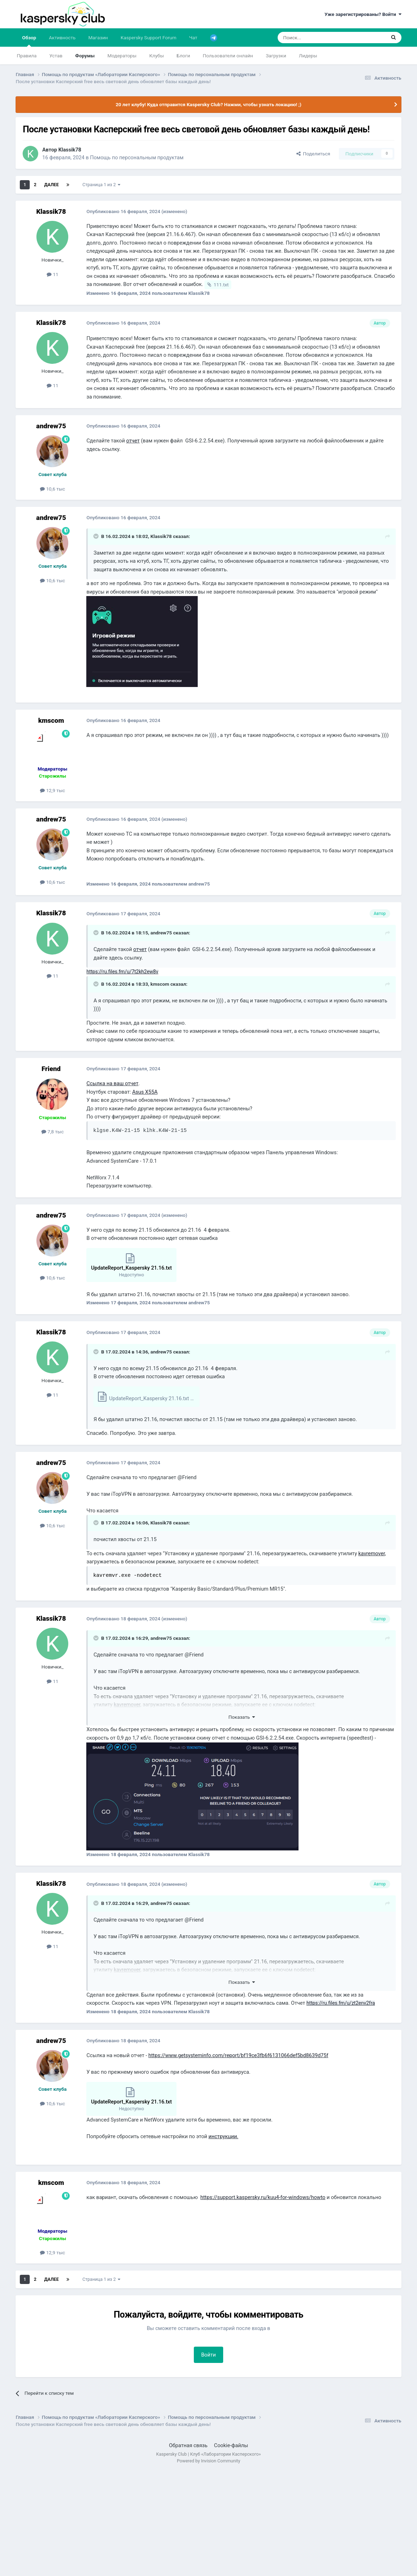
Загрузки (276, 55)
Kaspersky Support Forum (148, 37)
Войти (208, 2355)
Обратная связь (188, 2445)
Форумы (85, 55)
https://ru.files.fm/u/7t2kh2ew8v (122, 971)
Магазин (98, 37)
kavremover (371, 1553)
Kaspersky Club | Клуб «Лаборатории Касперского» (208, 2454)
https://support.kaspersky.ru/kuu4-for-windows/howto (262, 2197)
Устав (55, 55)
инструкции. (223, 2136)
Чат (193, 37)
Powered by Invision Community (208, 2460)
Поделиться (313, 153)
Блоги (183, 55)
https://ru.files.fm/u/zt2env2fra (340, 2003)
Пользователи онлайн (228, 55)
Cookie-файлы (231, 2445)
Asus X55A (145, 1092)
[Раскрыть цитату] (96, 536)
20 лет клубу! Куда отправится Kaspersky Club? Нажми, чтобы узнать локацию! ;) (208, 104)
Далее (51, 184)
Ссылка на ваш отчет (112, 1083)
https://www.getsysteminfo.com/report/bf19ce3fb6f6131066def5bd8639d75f (238, 2055)
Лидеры (308, 55)
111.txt (221, 284)
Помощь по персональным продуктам (137, 157)
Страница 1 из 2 (101, 184)
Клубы (156, 55)
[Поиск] (315, 37)
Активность (62, 37)
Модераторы (122, 55)
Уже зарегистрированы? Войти (362, 14)
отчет (133, 440)
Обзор (29, 41)
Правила (26, 55)
